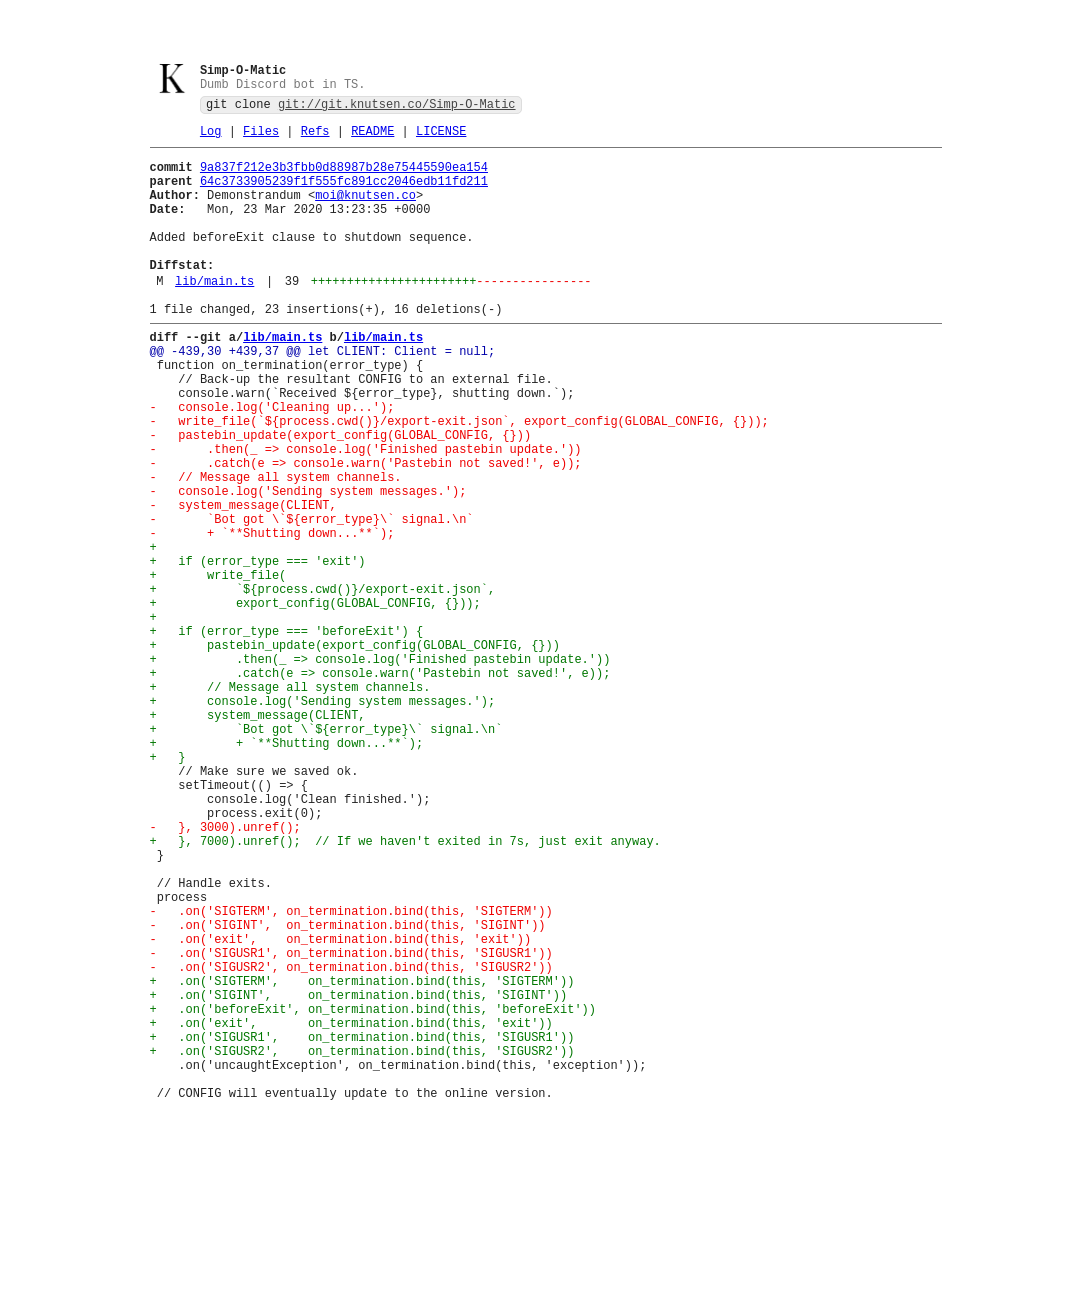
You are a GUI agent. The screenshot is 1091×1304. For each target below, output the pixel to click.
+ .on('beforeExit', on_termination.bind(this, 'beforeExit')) (373, 1193)
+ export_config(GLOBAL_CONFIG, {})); (315, 700)
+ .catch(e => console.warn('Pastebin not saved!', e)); (380, 785)
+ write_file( (218, 666)
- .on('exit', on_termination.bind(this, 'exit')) (341, 1108)
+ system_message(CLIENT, (258, 836)
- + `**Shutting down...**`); (272, 615)
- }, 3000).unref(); (225, 972)
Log (211, 138)
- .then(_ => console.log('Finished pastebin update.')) (366, 513)
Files (261, 138)
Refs (315, 138)
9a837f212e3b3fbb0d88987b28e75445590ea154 (344, 177)
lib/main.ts (214, 315)
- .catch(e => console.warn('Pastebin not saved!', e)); (366, 530)
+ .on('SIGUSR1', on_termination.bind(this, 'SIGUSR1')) (362, 1227)
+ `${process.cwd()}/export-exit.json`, (323, 683)
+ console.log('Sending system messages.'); (323, 819)
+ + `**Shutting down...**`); (287, 870)
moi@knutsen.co (365, 211)
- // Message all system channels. (276, 547)
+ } (168, 887)
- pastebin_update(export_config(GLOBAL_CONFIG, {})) (341, 496)
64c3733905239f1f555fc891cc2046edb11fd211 (344, 194)
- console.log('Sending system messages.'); (308, 564)
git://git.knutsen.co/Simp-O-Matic (397, 108)
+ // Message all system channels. (290, 802)
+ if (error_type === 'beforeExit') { (287, 734)
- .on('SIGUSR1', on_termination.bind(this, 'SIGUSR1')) (351, 1125)
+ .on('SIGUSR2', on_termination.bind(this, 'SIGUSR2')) (362, 1244)
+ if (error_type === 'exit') (258, 649)
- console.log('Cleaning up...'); (272, 462)
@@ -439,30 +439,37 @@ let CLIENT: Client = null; (323, 394)
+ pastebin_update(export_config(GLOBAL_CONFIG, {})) (355, 751)
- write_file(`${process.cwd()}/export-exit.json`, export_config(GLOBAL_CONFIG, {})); (459, 479)
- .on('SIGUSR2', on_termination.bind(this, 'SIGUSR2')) (351, 1142)
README (372, 138)
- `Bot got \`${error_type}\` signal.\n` (312, 598)
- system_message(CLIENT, (243, 581)
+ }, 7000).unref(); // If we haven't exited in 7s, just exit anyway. (405, 989)
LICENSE (441, 138)
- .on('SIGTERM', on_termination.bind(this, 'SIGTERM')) (351, 1074)
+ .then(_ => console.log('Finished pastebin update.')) (380, 768)
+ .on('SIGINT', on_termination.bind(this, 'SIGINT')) (359, 1176)
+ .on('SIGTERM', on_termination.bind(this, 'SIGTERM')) (362, 1159)
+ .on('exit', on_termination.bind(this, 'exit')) (351, 1210)
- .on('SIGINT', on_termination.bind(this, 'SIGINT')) (348, 1091)
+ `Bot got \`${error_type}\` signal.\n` (326, 853)
